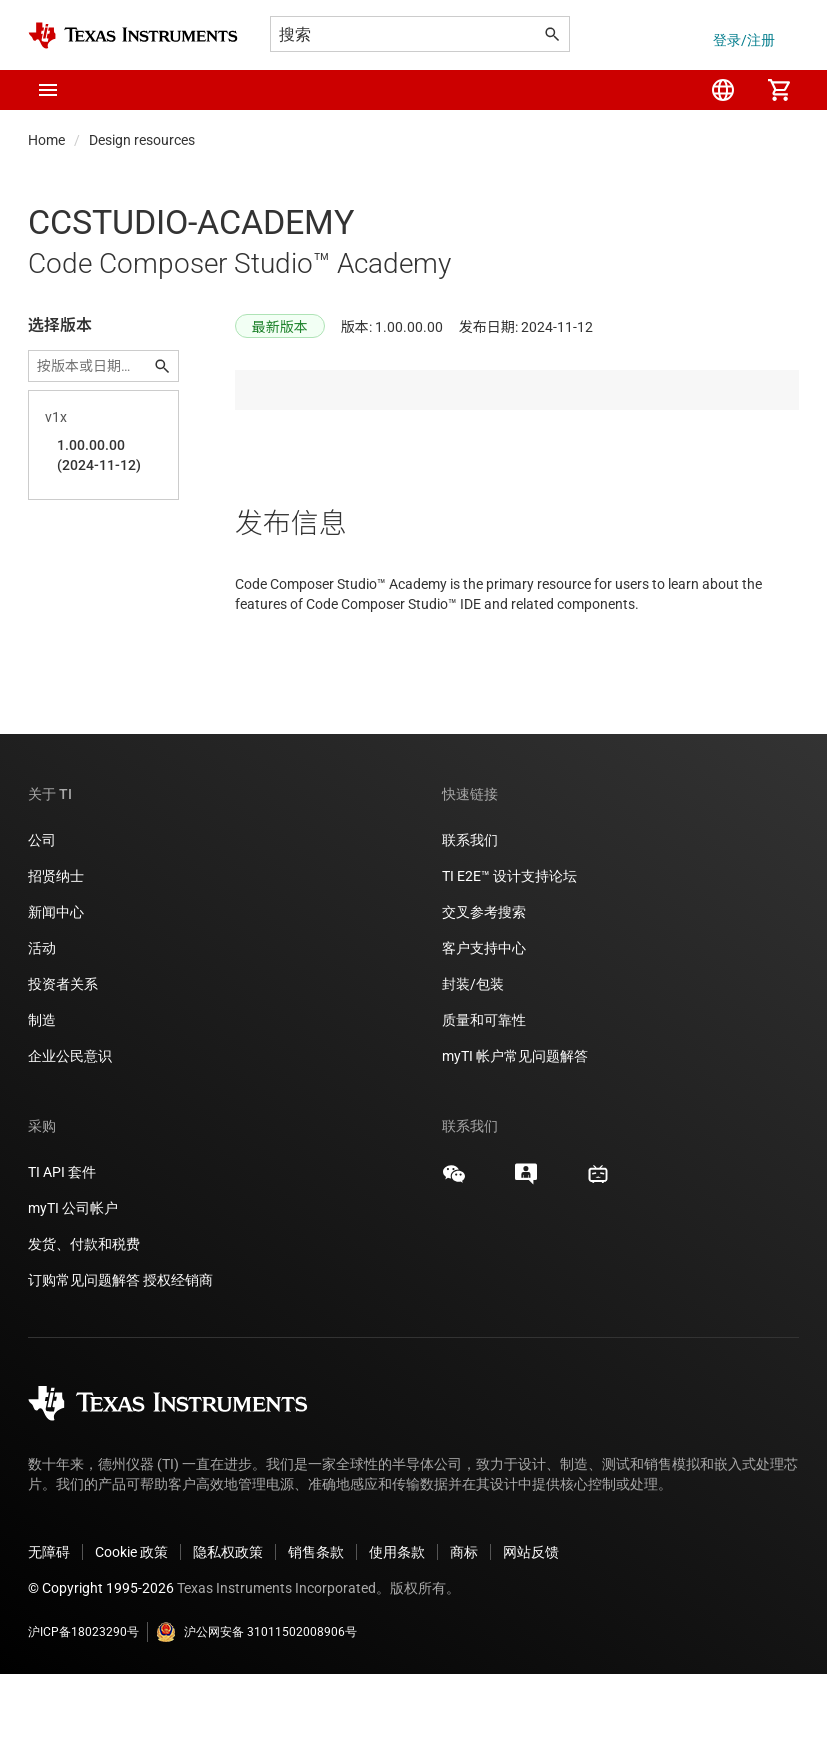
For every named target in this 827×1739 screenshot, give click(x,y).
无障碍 (49, 1617)
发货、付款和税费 (84, 1309)
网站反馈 (531, 1617)
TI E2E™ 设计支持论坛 (509, 941)
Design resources (142, 140)
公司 (42, 905)
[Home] (133, 35)
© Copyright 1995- (101, 1653)
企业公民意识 (70, 1121)
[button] (48, 90)
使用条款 (397, 1617)
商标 (464, 1617)
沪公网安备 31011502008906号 (256, 1697)
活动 (42, 1013)
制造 (42, 1085)
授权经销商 (178, 1345)
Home (46, 140)
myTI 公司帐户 (73, 1273)
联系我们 (470, 905)
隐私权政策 (228, 1617)
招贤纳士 (56, 941)
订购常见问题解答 (84, 1345)
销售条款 (316, 1617)
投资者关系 (63, 1049)
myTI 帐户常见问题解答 (515, 1121)
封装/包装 (473, 1049)
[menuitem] (723, 90)
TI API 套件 (62, 1237)
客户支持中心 (484, 1013)
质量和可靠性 (485, 1085)
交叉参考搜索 (484, 977)
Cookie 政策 (131, 1617)
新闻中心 (56, 977)
